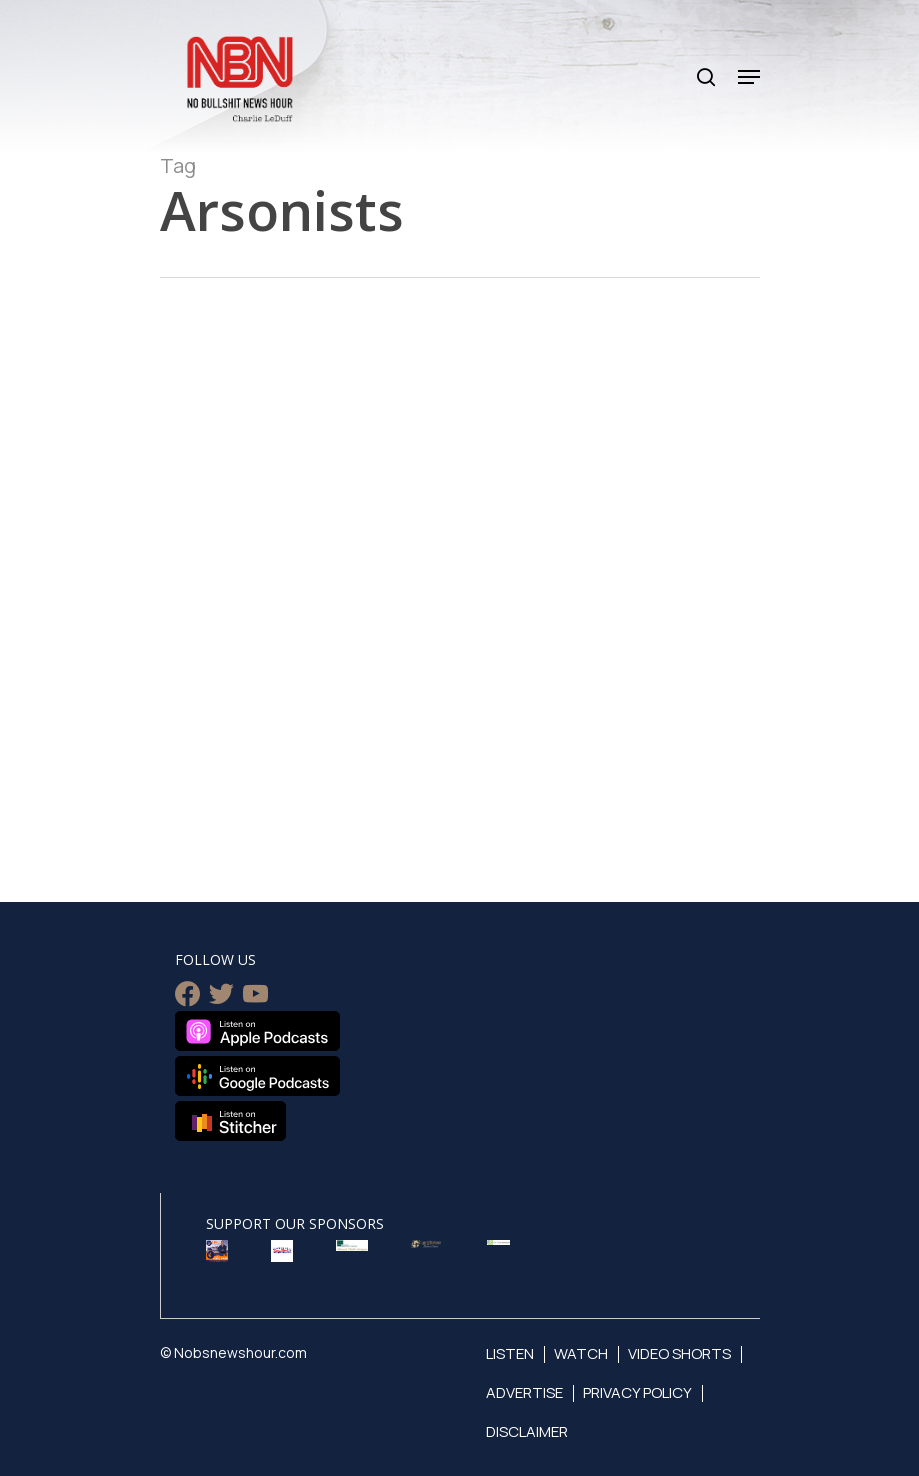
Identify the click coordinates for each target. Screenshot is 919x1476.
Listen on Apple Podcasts (257, 1031)
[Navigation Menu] (749, 77)
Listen (510, 1353)
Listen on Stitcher (230, 1121)
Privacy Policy (637, 1392)
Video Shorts (679, 1353)
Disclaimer (527, 1431)
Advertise (524, 1392)
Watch (581, 1353)
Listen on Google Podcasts (257, 1076)
